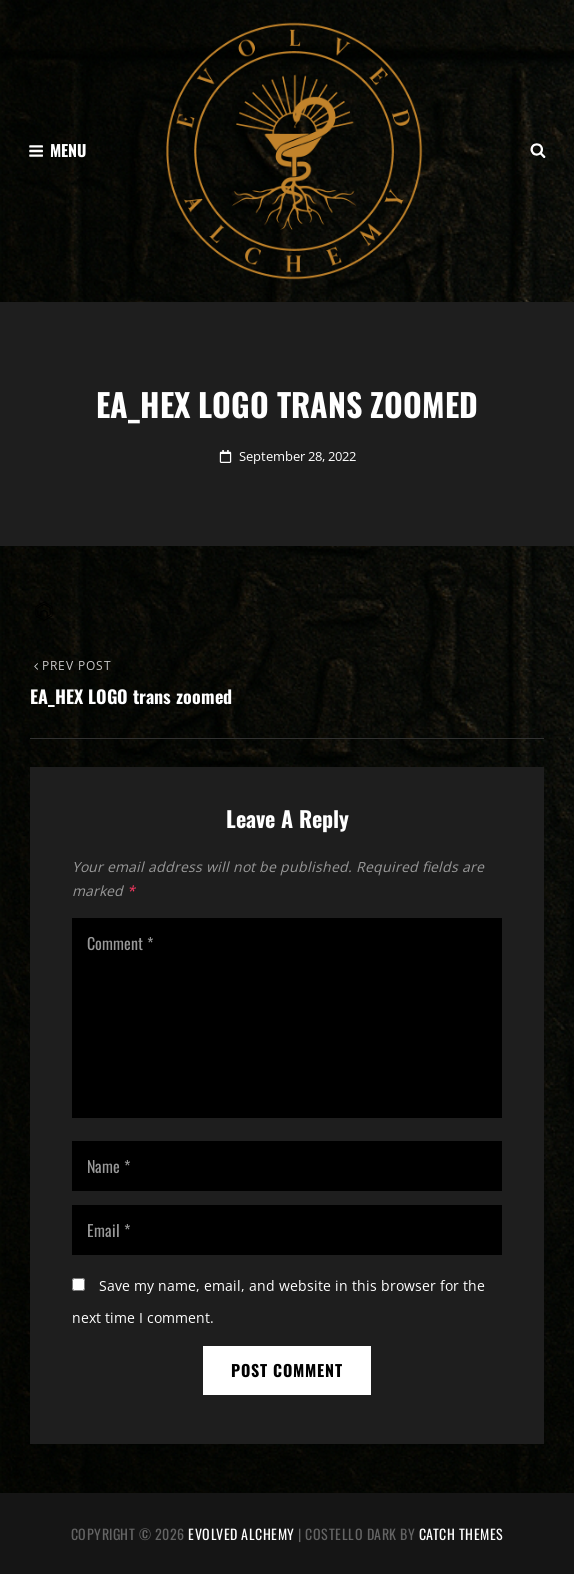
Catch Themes (461, 1533)
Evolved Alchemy (241, 1533)
